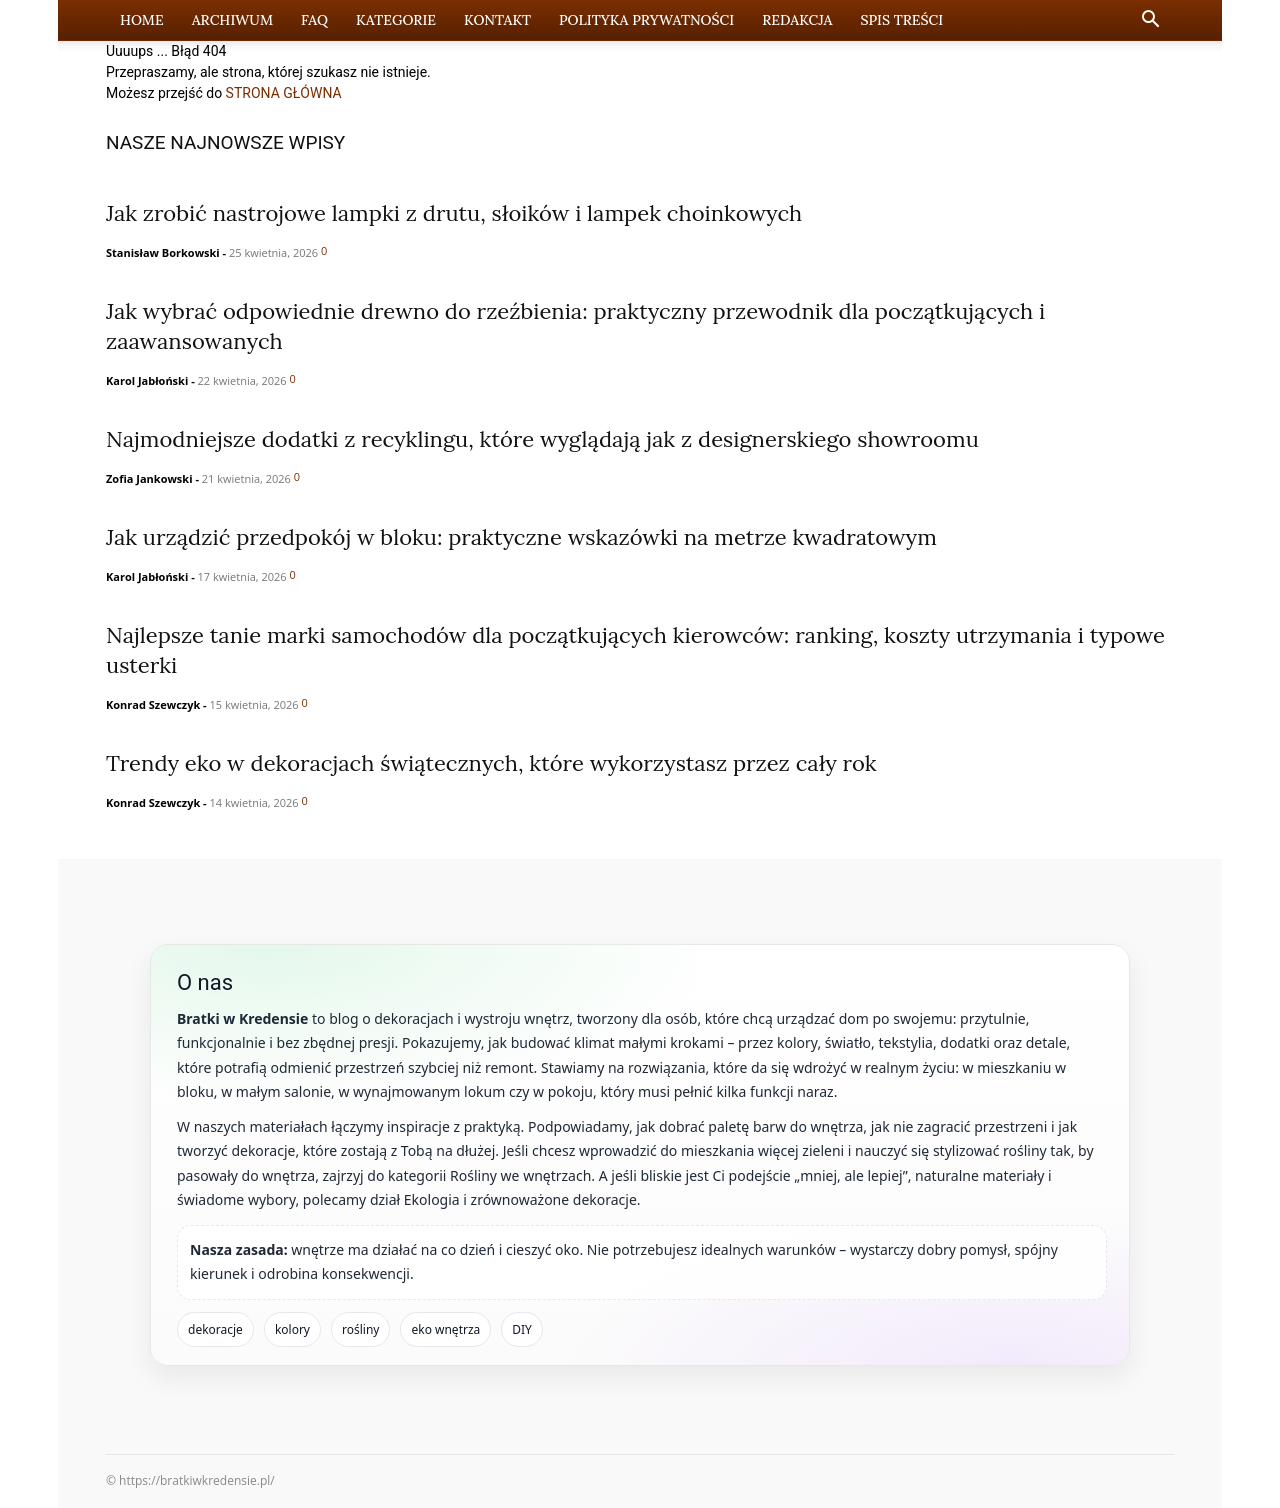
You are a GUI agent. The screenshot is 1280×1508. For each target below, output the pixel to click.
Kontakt (497, 20)
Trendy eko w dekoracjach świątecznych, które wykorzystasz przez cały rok (491, 763)
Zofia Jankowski (149, 478)
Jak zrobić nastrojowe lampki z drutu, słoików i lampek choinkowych (454, 213)
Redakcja (797, 20)
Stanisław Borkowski (163, 252)
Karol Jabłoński (147, 380)
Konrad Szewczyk (153, 704)
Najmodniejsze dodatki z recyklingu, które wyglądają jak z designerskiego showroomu (542, 439)
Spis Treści (901, 20)
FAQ (314, 20)
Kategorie (396, 20)
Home (142, 20)
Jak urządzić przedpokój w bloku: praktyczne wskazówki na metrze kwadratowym (521, 537)
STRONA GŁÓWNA (284, 93)
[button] (1150, 21)
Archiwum (232, 20)
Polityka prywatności (646, 20)
